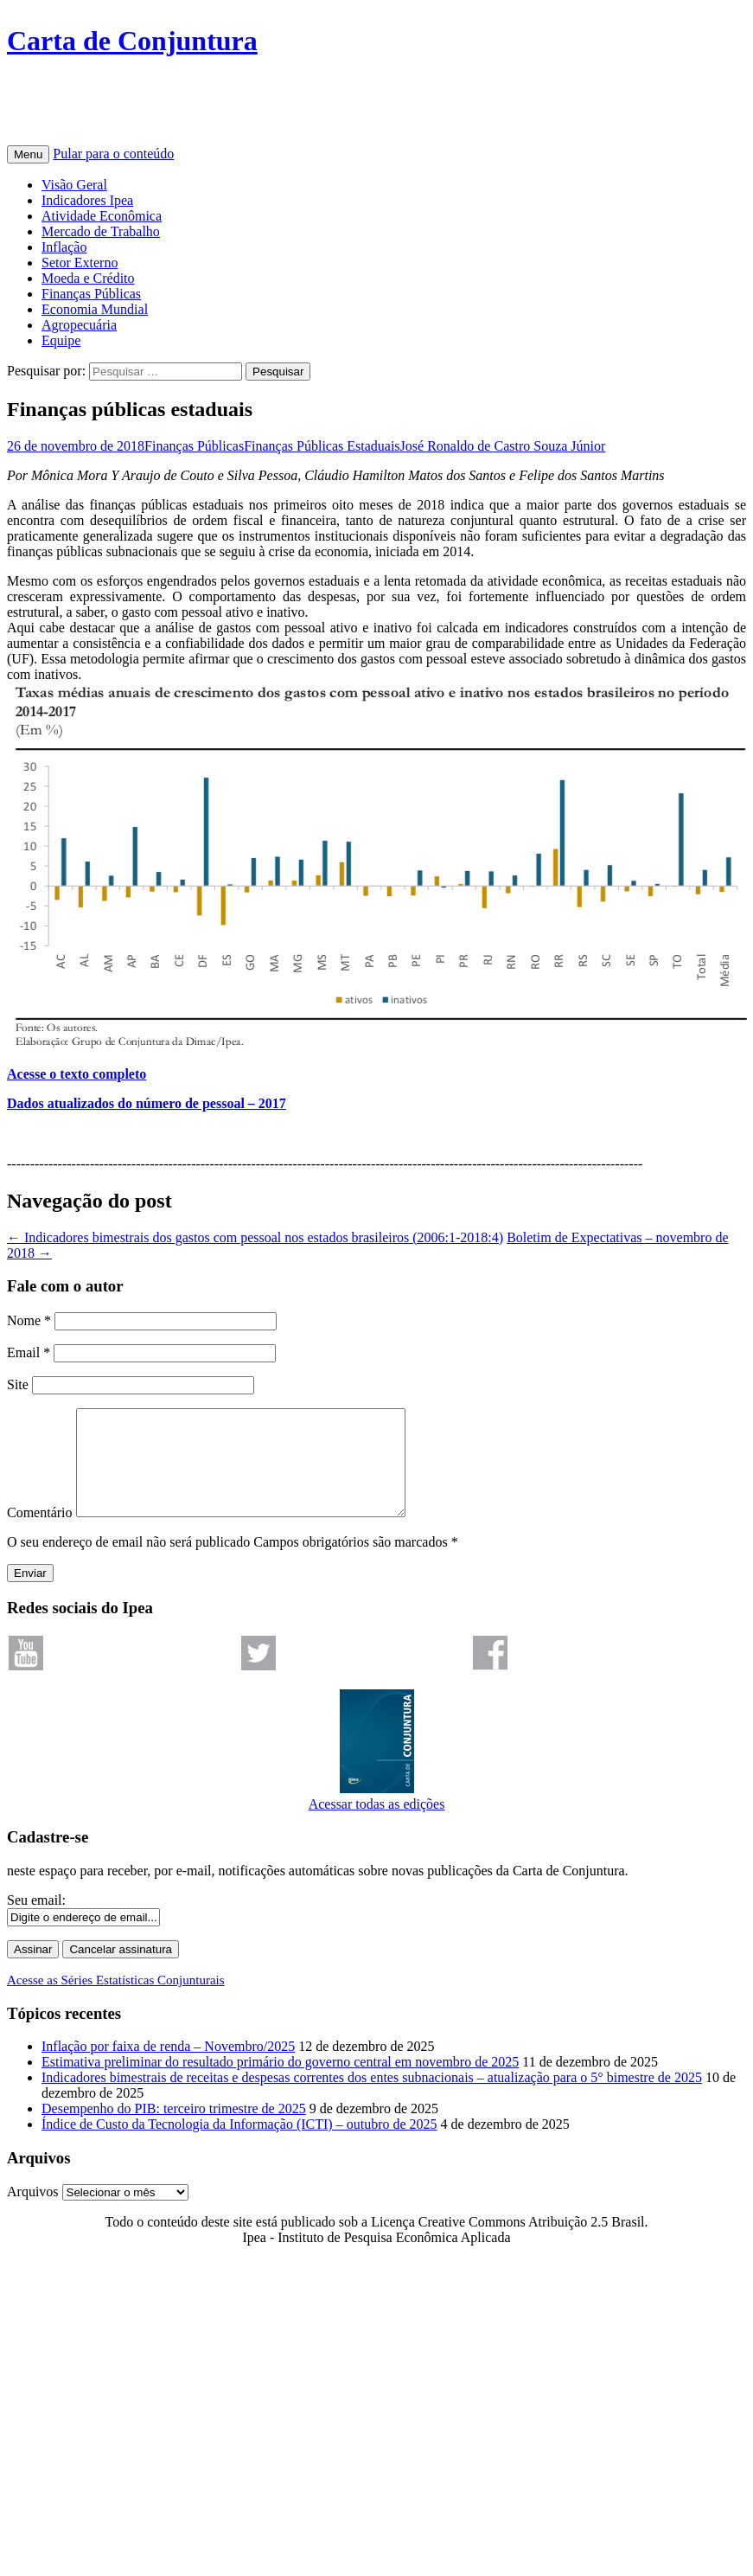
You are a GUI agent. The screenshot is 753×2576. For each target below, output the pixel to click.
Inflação (63, 247)
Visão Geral (74, 184)
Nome (29, 1320)
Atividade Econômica (101, 215)
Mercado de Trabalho (100, 231)
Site (18, 1384)
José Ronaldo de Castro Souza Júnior (503, 446)
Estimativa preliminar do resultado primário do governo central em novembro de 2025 (280, 2082)
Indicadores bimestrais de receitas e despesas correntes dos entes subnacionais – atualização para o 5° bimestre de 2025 (371, 2098)
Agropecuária (79, 324)
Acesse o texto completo (76, 1074)
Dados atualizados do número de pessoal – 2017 (146, 1103)
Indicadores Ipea (87, 200)
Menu (28, 154)
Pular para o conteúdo (113, 153)
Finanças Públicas (91, 293)
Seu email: (36, 1920)
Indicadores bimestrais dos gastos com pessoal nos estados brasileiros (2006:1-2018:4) (255, 1237)
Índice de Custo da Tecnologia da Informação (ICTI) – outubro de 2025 (239, 2144)
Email (28, 1352)
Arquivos (33, 2212)
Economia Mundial (94, 309)
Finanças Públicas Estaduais (321, 446)
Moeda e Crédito (88, 278)
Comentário (40, 1533)
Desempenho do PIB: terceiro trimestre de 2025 (173, 2129)
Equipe (60, 340)
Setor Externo (79, 262)
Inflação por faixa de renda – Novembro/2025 (168, 2067)
